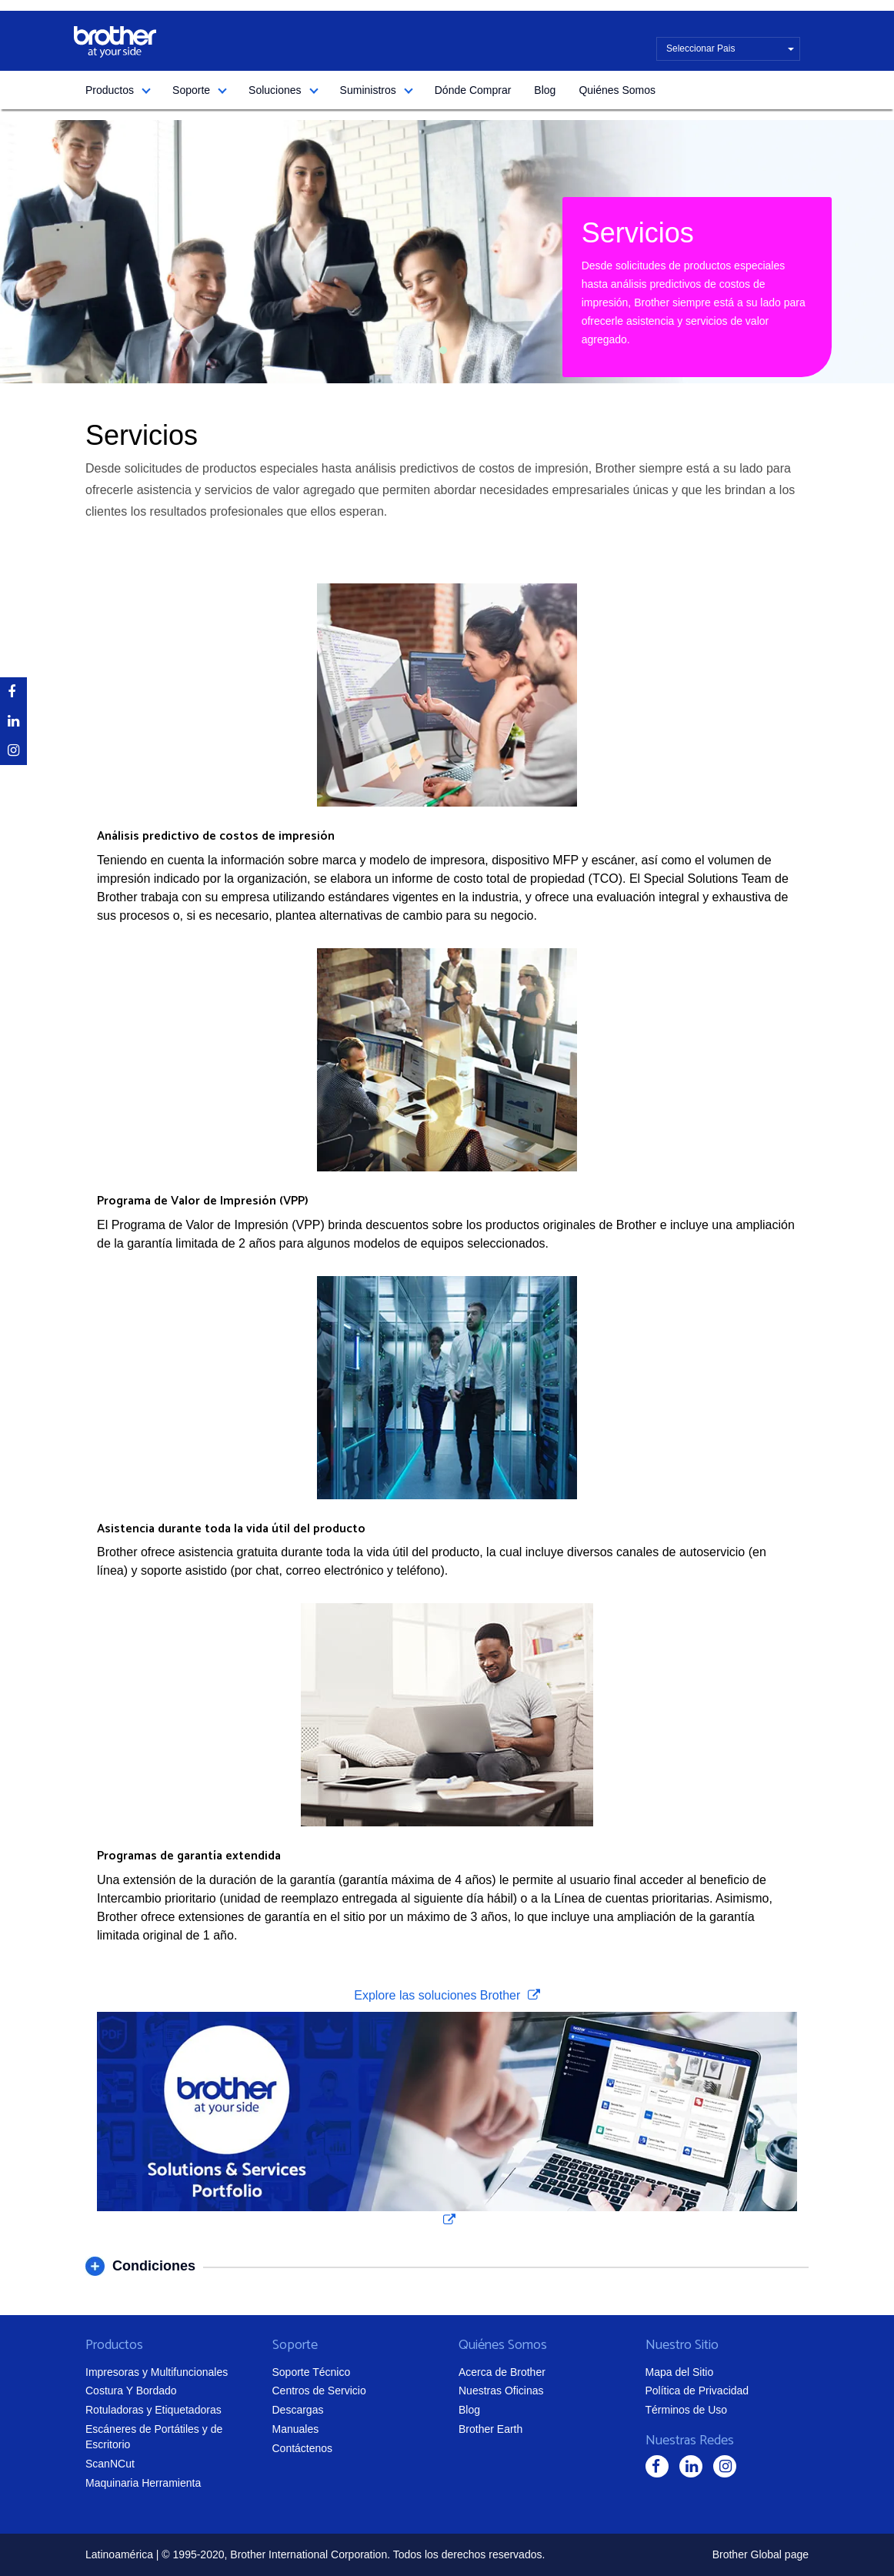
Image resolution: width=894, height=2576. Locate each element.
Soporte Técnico (311, 2372)
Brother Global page (760, 2554)
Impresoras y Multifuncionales (156, 2372)
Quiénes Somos (617, 90)
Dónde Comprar (473, 90)
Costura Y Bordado (131, 2390)
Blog (544, 90)
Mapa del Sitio (679, 2372)
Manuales (295, 2429)
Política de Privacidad (697, 2390)
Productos (109, 90)
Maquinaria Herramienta (143, 2483)
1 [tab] (443, 350)
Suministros (368, 90)
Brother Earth (490, 2429)
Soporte (191, 90)
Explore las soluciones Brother (439, 1995)
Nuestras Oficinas (501, 2390)
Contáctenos (302, 2448)
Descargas (298, 2410)
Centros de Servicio (319, 2390)
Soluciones (275, 90)
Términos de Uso (686, 2410)
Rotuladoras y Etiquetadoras (153, 2410)
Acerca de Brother (502, 2372)
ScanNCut (110, 2463)
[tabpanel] (447, 251)
